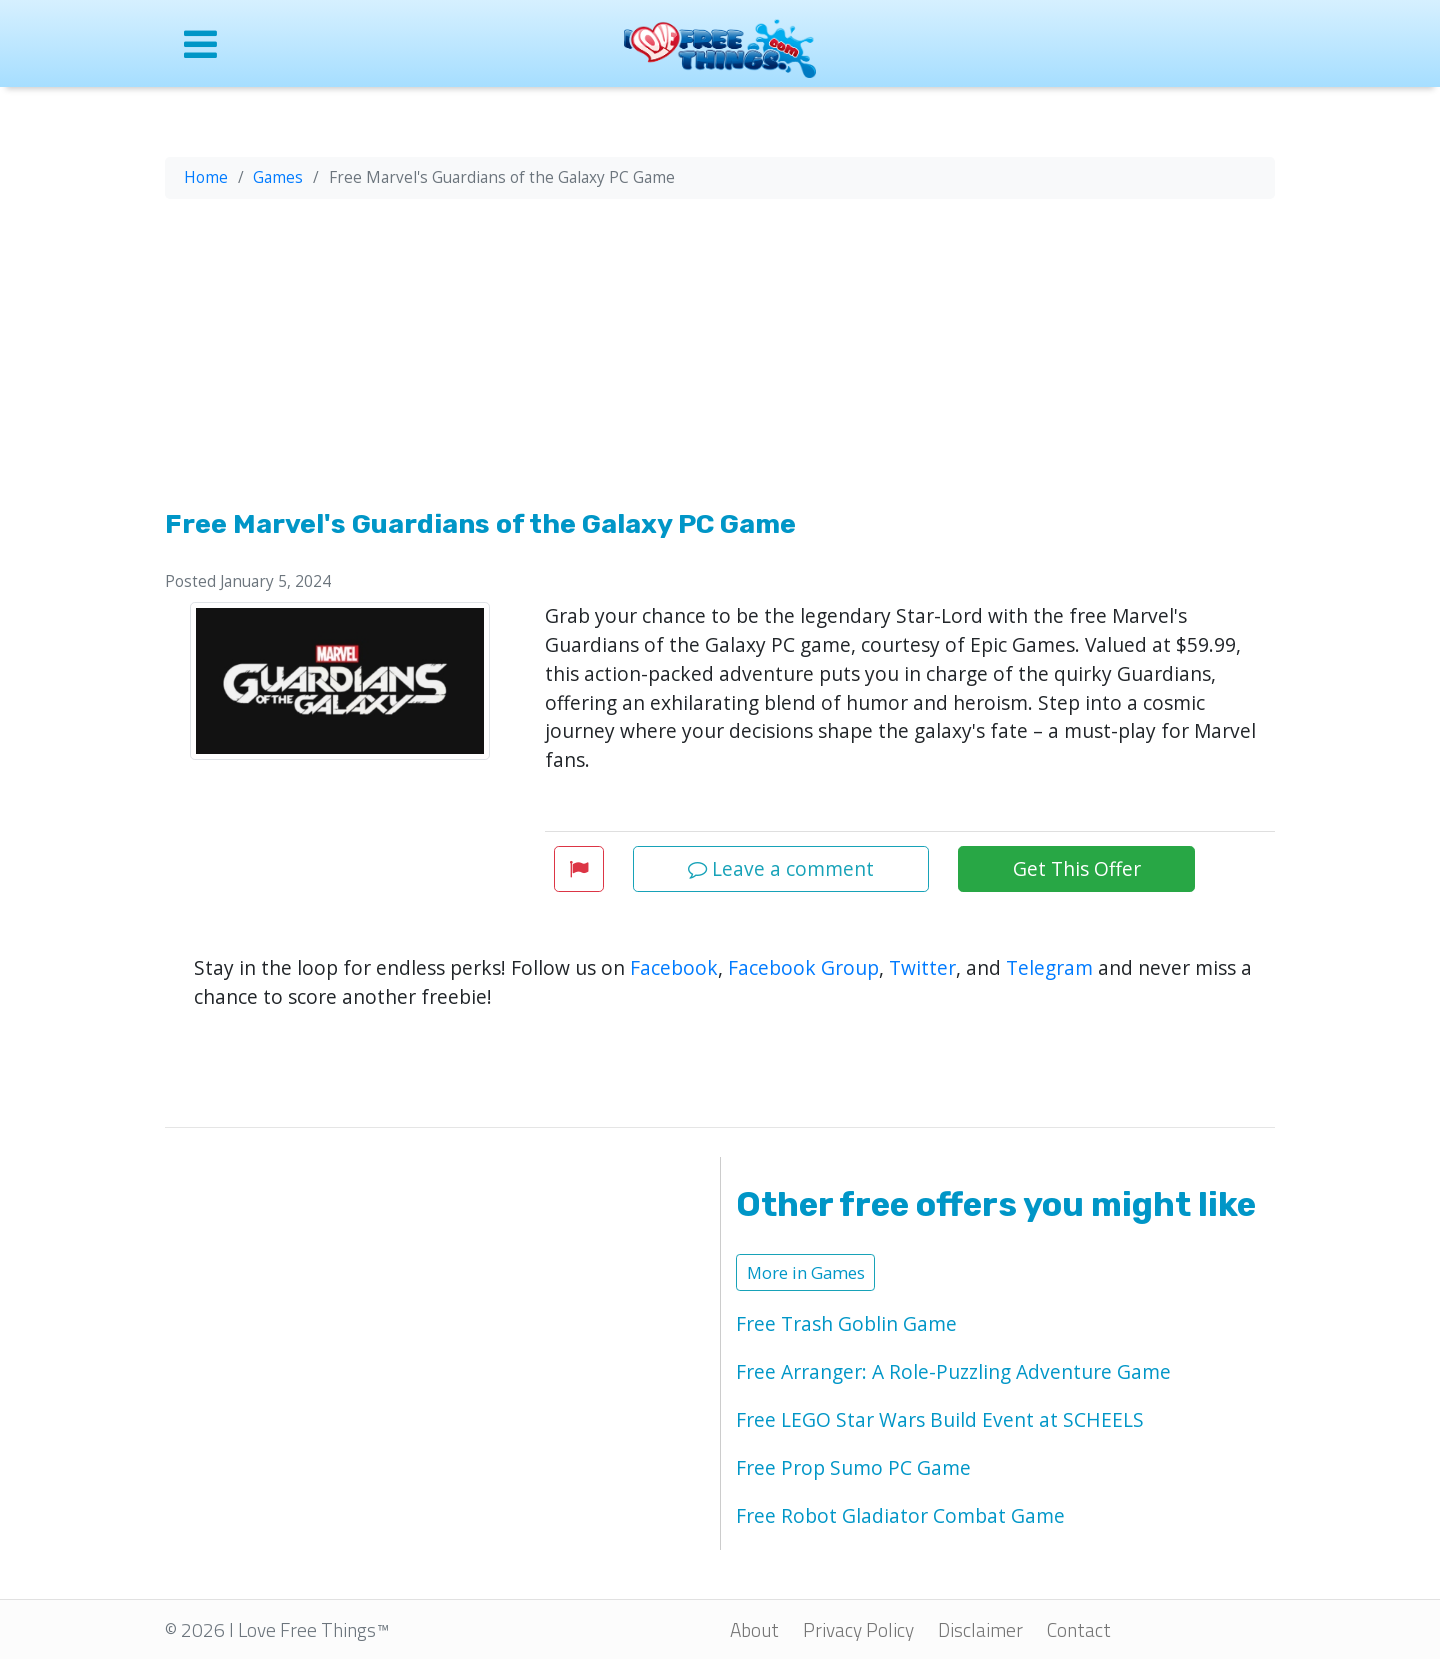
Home (206, 177)
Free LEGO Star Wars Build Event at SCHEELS (940, 1419)
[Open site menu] (292, 43)
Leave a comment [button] (781, 868)
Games (278, 177)
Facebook (674, 967)
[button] (579, 868)
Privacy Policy (858, 1629)
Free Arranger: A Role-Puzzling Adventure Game (953, 1371)
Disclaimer (980, 1629)
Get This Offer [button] (1077, 868)
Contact (1079, 1629)
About (754, 1629)
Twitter (922, 967)
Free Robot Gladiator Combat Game (900, 1515)
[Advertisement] (720, 358)
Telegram (1049, 967)
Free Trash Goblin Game (846, 1323)
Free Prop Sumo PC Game (853, 1467)
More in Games (806, 1272)
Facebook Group (803, 967)
